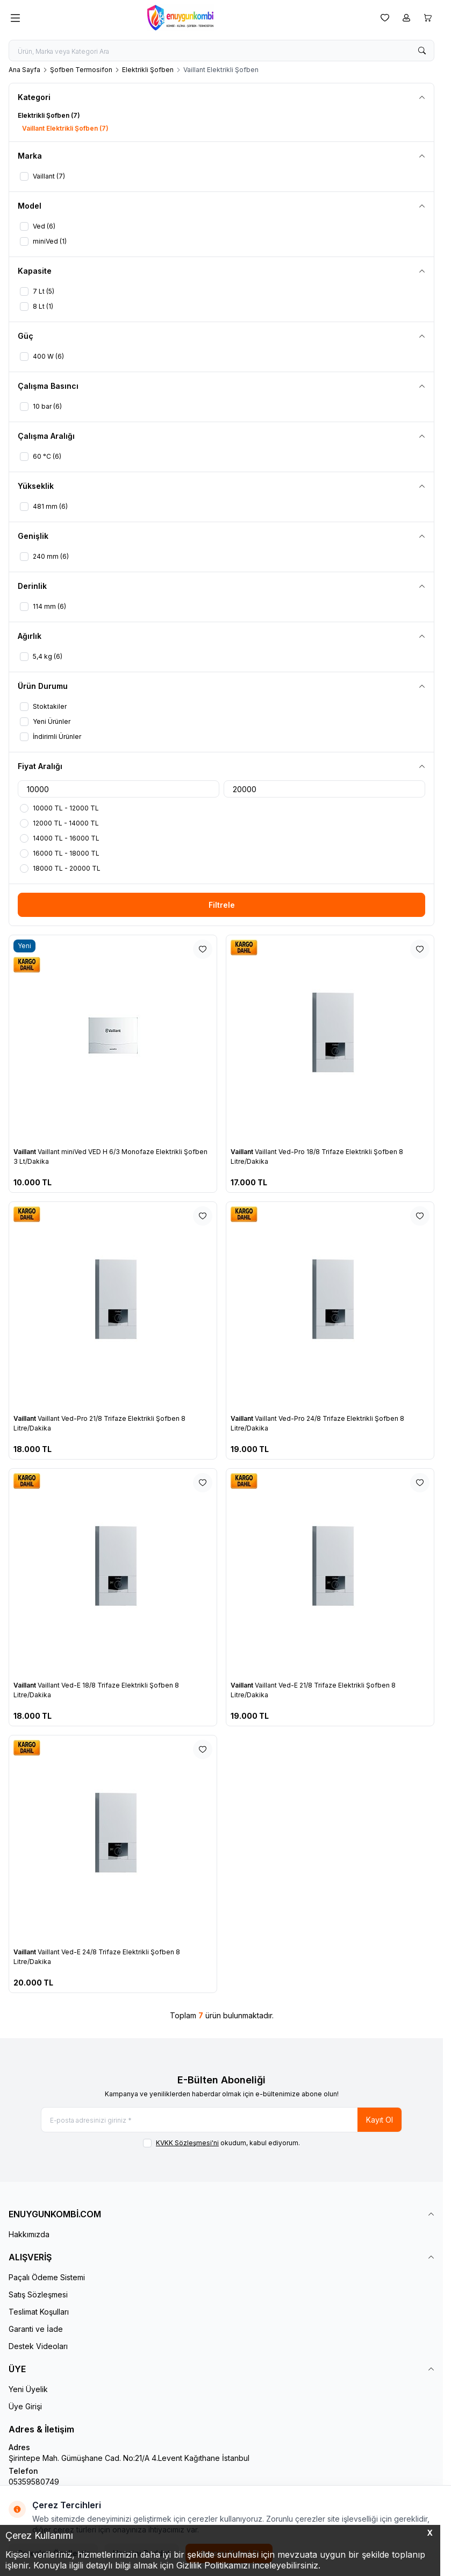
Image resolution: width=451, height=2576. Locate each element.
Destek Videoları (38, 2346)
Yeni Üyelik (28, 2389)
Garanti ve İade (36, 2328)
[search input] (221, 50)
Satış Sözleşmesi (38, 2294)
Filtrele (222, 904)
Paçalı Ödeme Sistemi (47, 2277)
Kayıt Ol (379, 2119)
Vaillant (25, 1152)
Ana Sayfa (24, 70)
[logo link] (198, 17)
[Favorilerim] (384, 17)
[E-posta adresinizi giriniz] (221, 2120)
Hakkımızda (29, 2234)
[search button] (422, 50)
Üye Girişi (25, 2406)
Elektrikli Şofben (148, 70)
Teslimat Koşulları (39, 2311)
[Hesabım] (406, 17)
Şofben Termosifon (81, 70)
